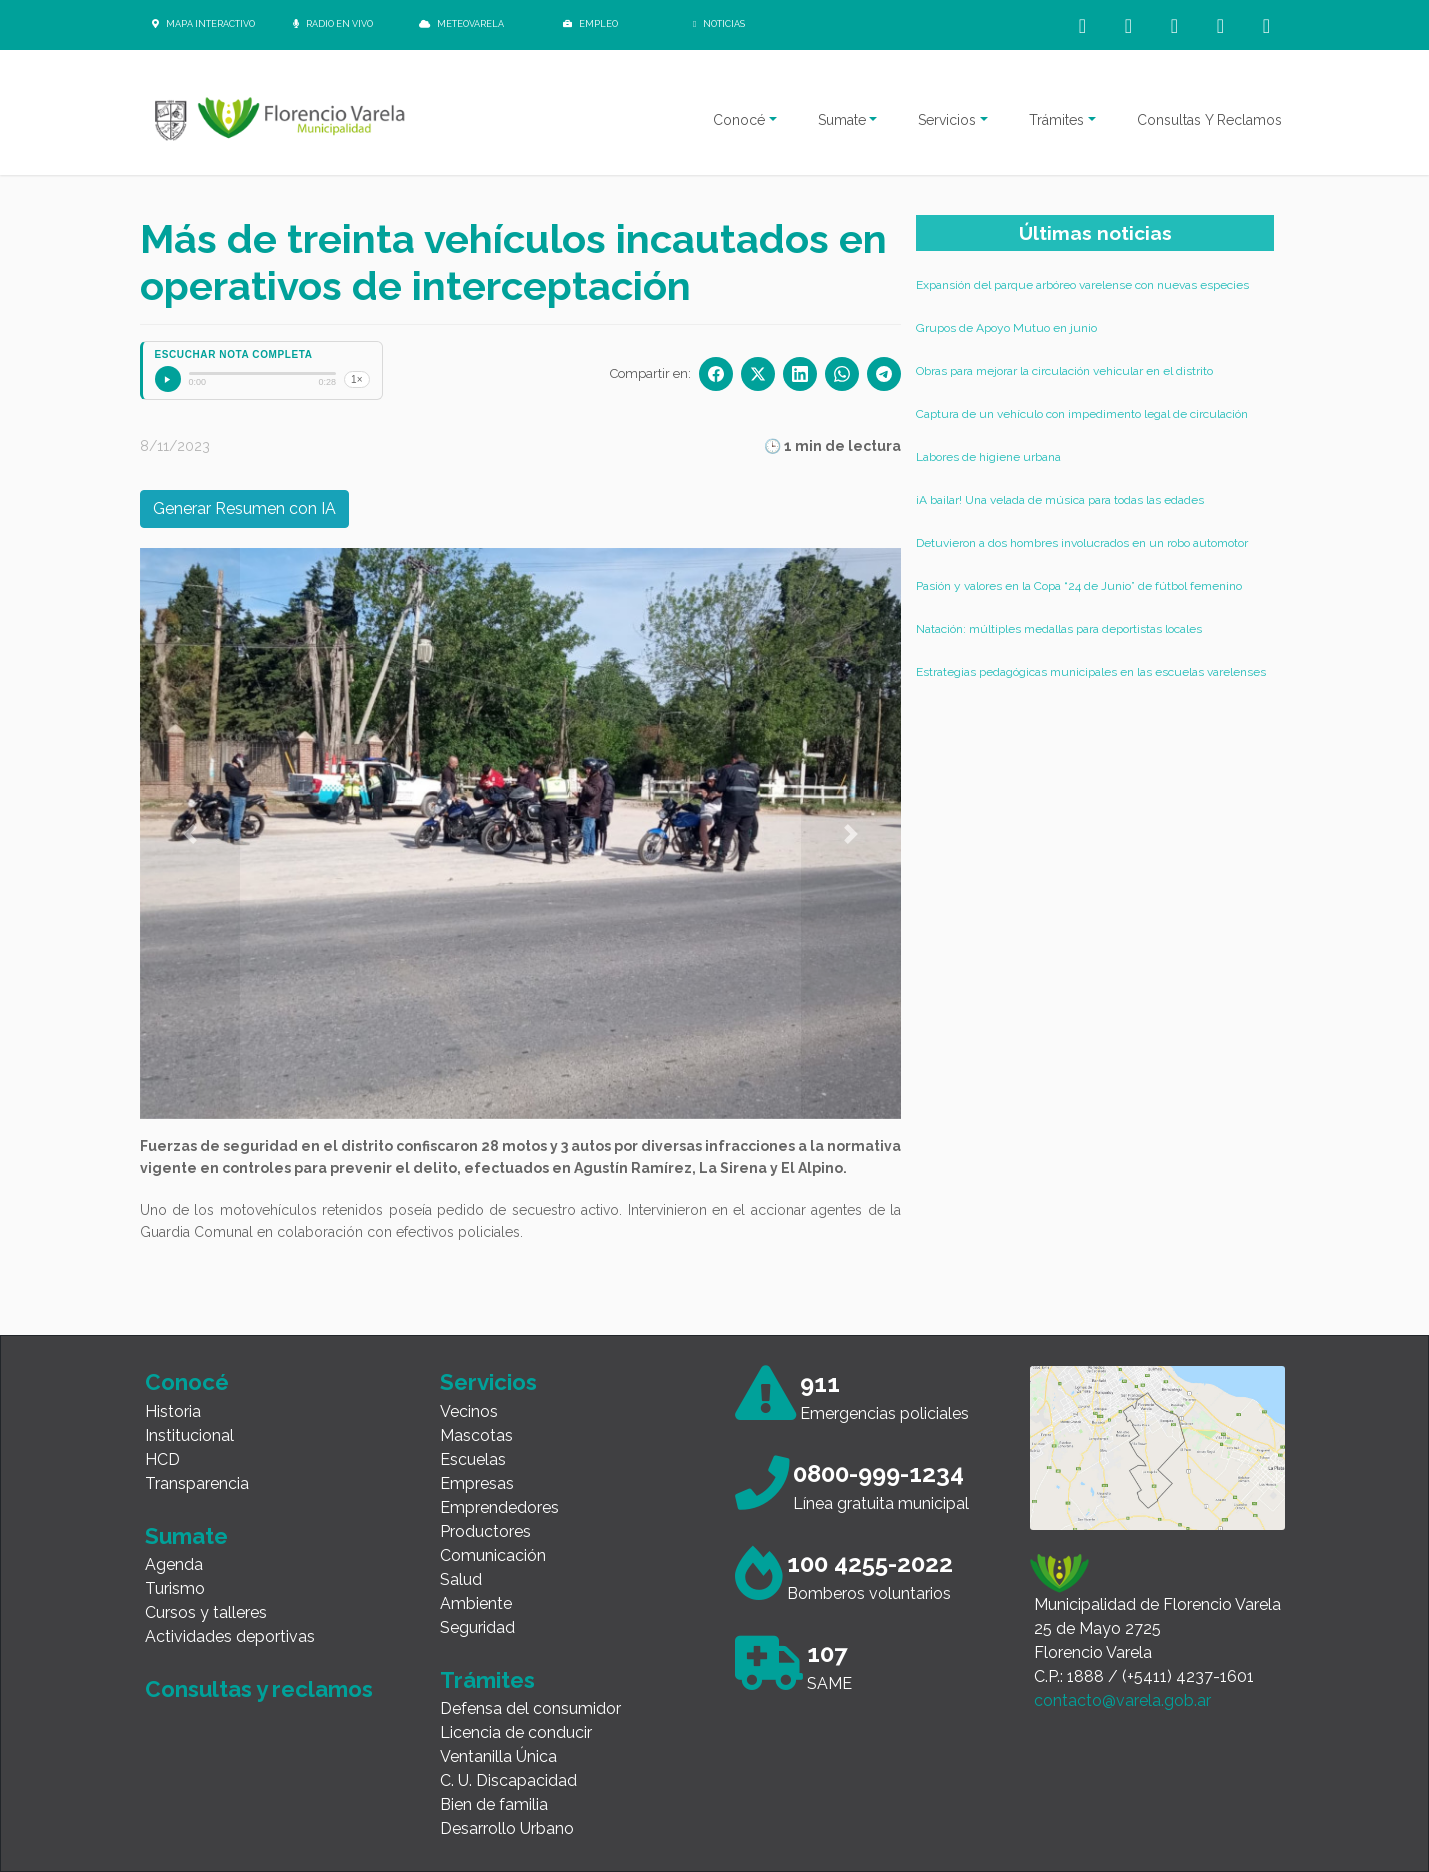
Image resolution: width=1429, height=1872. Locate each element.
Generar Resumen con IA (244, 508)
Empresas (477, 1483)
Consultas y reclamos (259, 1689)
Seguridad (477, 1627)
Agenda (174, 1564)
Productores (485, 1531)
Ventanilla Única (498, 1756)
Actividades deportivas (230, 1636)
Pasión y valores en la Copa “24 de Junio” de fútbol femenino (1079, 586)
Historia (173, 1411)
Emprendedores (499, 1507)
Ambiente (476, 1603)
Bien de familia (494, 1804)
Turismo (175, 1588)
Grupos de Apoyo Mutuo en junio (1006, 328)
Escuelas (473, 1459)
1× (356, 379)
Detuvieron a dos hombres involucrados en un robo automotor (1082, 543)
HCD (162, 1459)
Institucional (189, 1435)
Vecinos (469, 1411)
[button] (190, 833)
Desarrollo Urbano (507, 1828)
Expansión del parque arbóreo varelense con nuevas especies (1082, 285)
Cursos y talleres (206, 1612)
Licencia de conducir (516, 1732)
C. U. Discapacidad (508, 1780)
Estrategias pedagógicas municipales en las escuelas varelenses (1091, 672)
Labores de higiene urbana (988, 457)
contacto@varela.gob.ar (1122, 1700)
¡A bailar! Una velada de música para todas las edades (1060, 500)
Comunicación (493, 1555)
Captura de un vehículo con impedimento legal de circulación (1082, 414)
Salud (461, 1579)
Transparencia (197, 1483)
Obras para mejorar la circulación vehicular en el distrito (1064, 371)
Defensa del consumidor (530, 1708)
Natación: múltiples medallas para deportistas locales (1059, 629)
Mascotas (476, 1435)
